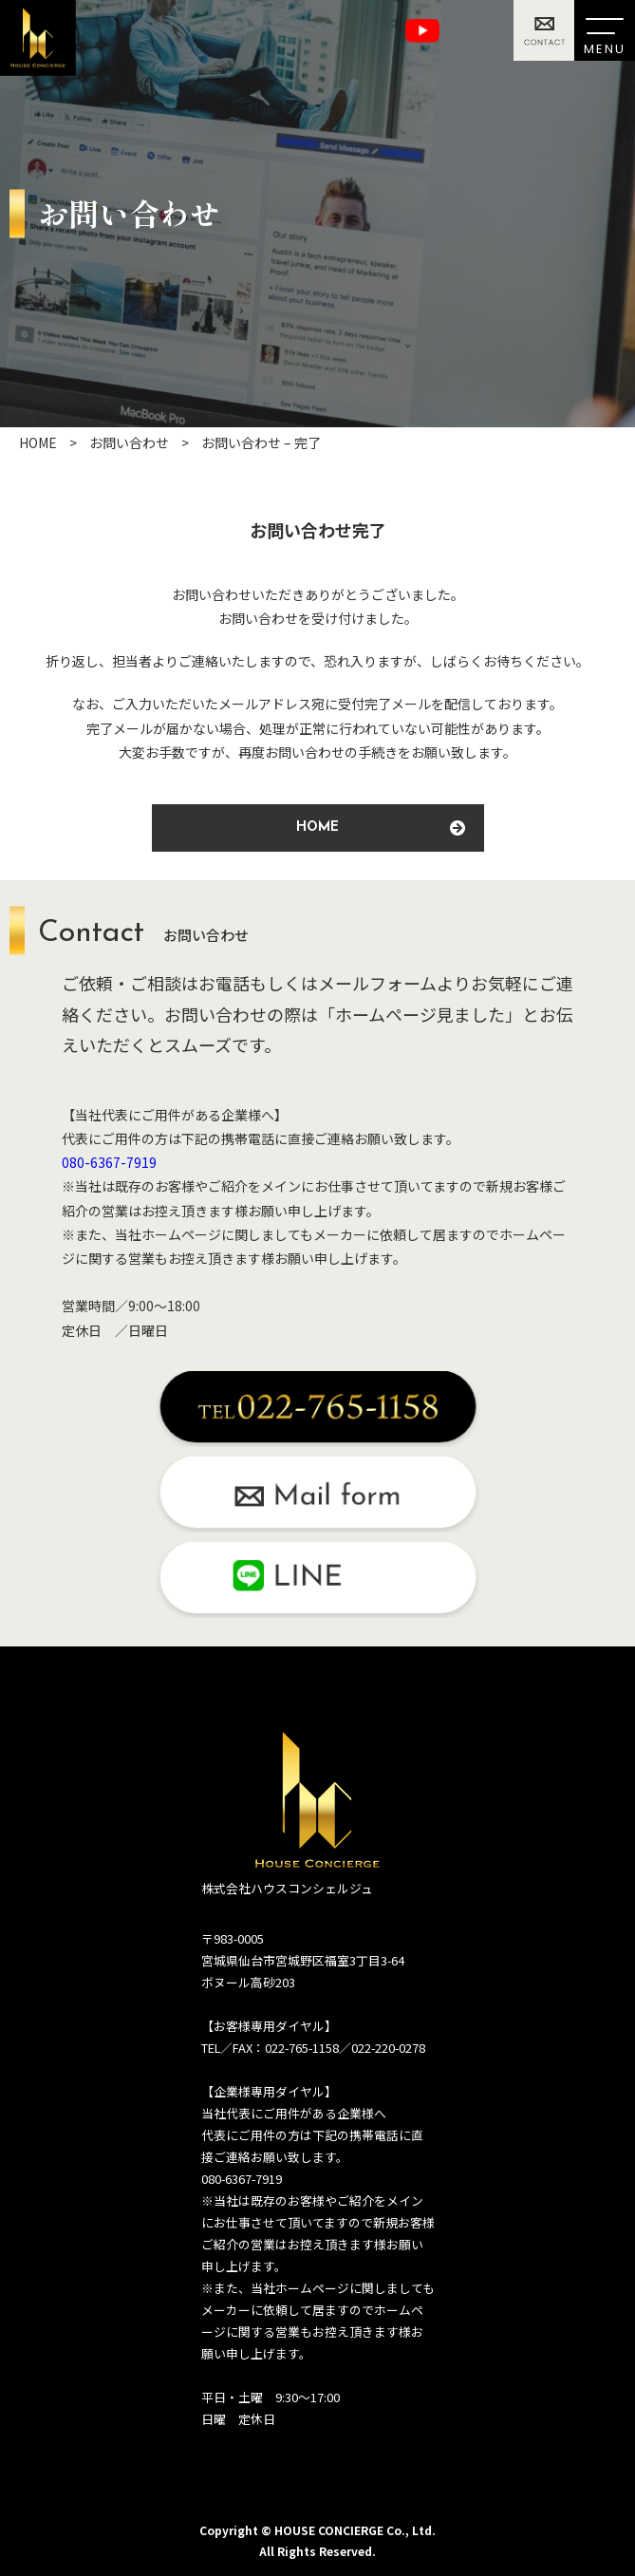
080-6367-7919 (109, 1162)
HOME (380, 828)
